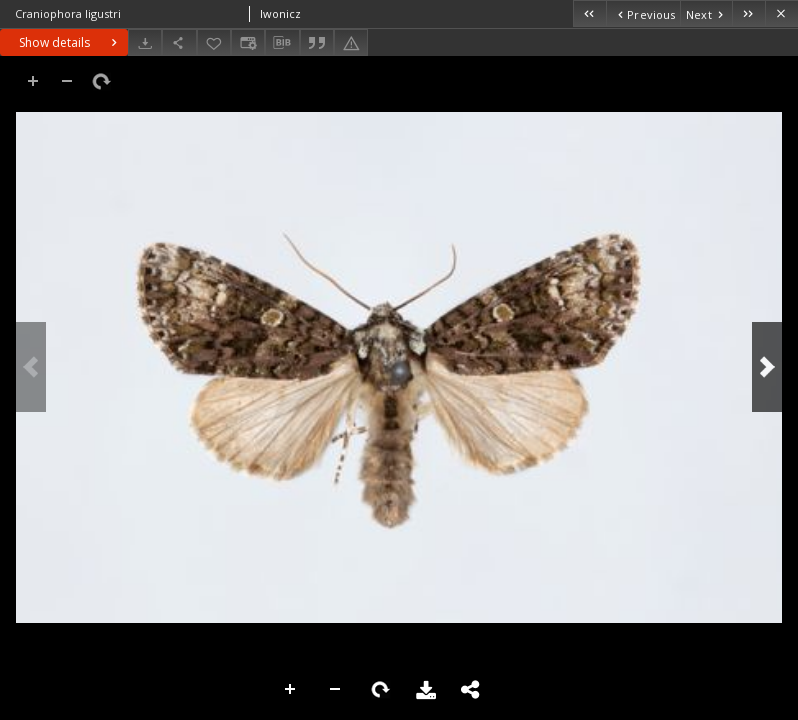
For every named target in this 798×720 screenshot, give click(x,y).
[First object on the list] (589, 13)
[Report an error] (351, 42)
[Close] (781, 13)
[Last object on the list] (748, 13)
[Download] (145, 42)
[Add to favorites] (214, 42)
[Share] (179, 42)
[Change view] (248, 42)
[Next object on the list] (706, 13)
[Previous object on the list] (643, 13)
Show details (70, 42)
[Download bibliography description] (282, 43)
